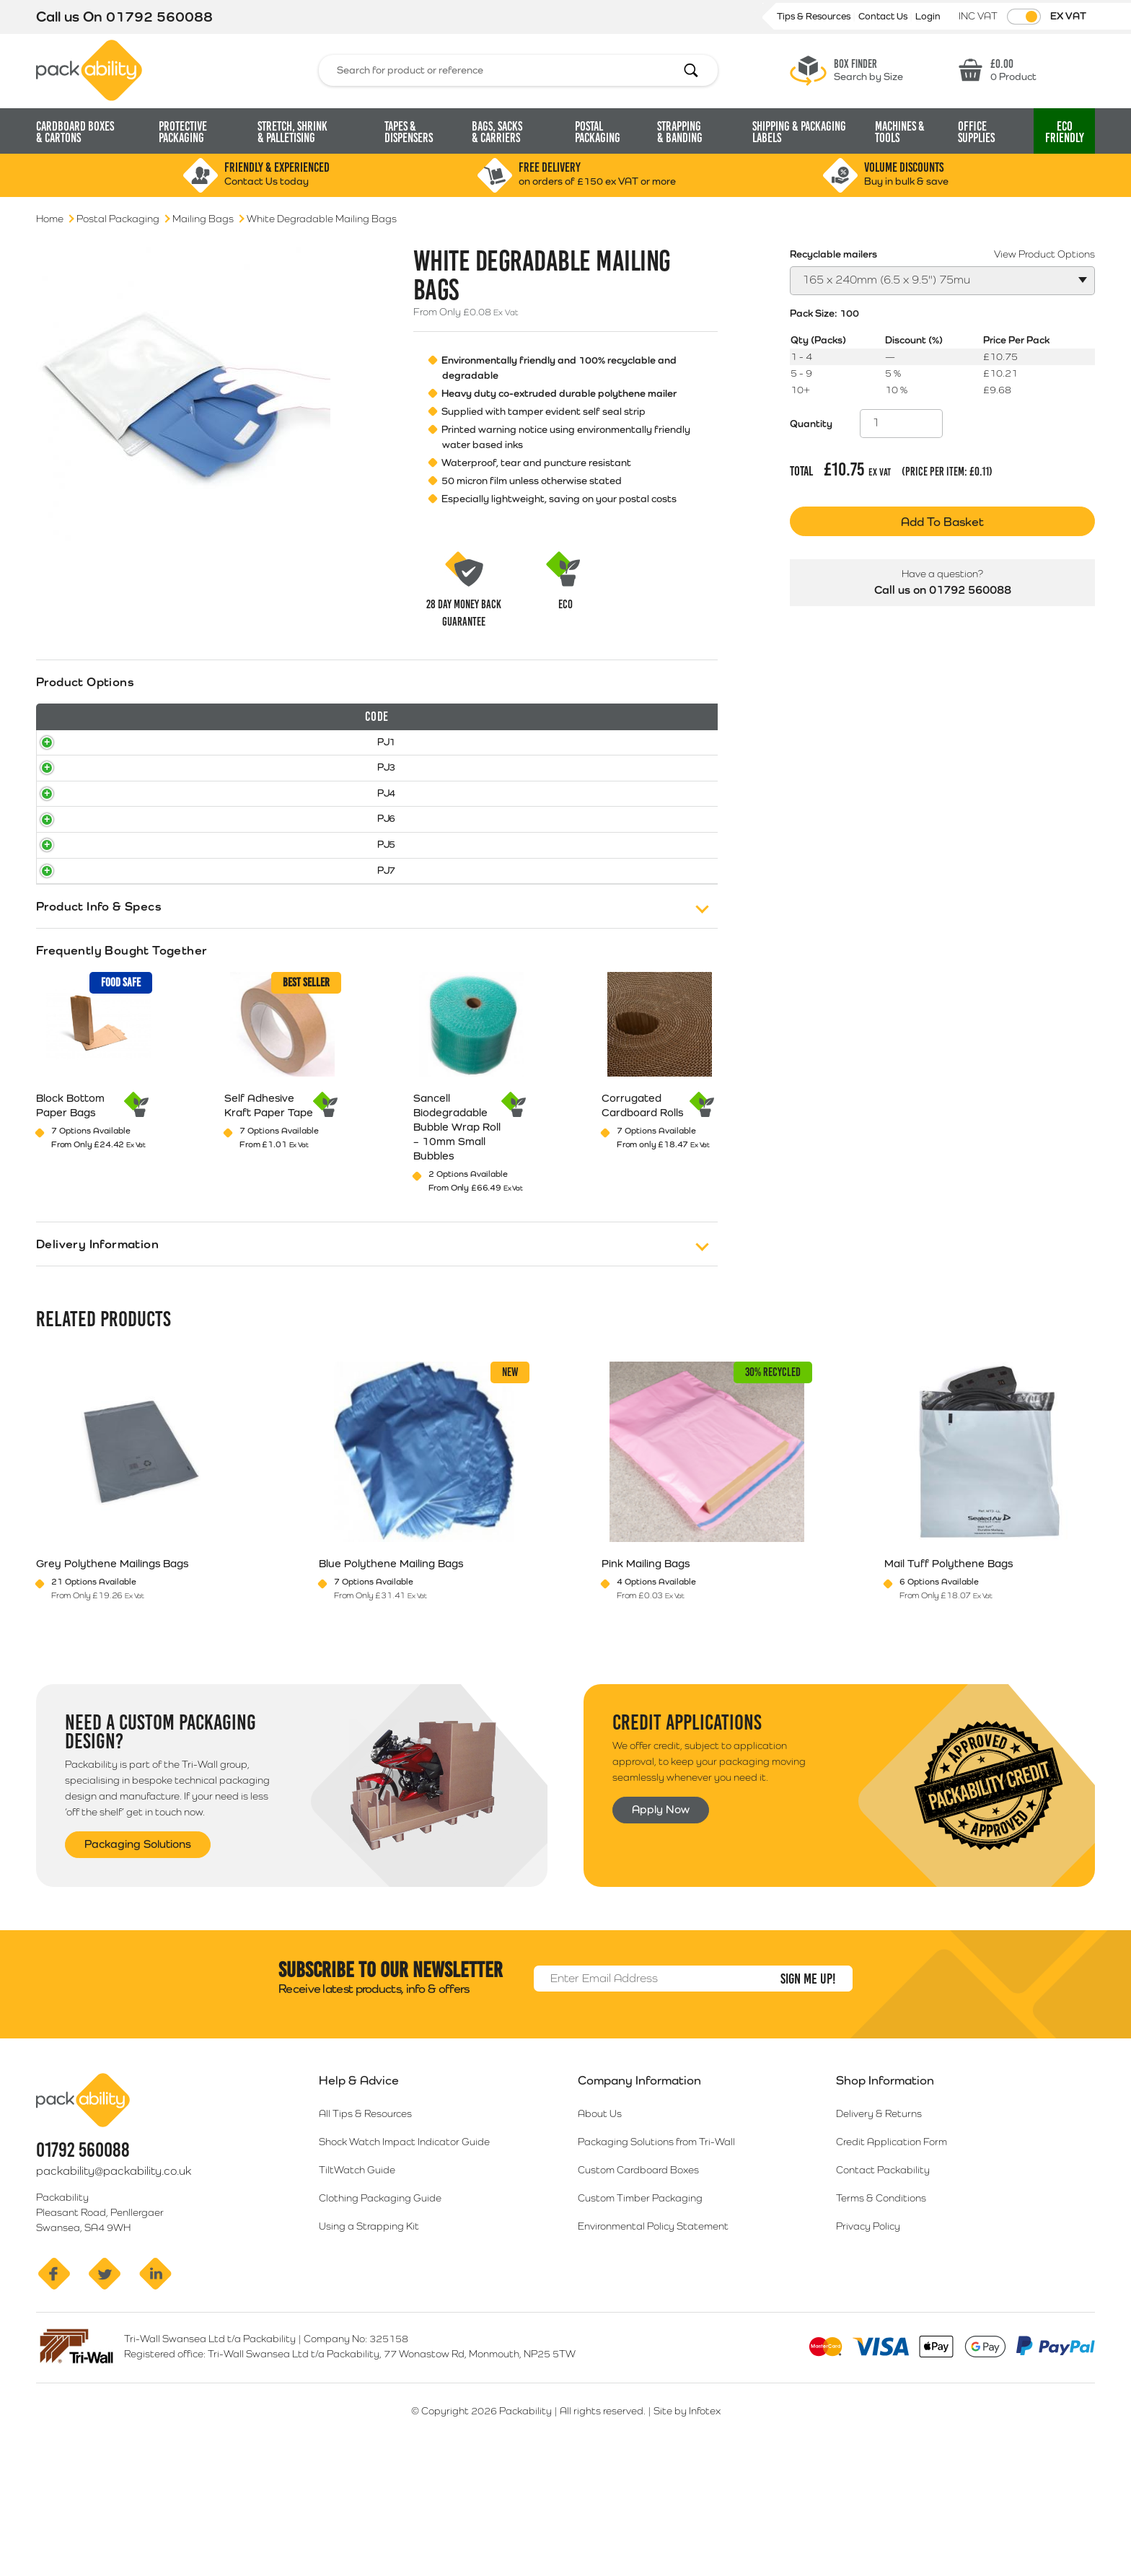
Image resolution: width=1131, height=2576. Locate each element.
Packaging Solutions (142, 1956)
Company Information (639, 2194)
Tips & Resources (815, 16)
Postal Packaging (117, 218)
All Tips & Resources (365, 2227)
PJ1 (61, 775)
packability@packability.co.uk (113, 2285)
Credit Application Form (891, 2255)
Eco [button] (1064, 132)
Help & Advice (359, 2194)
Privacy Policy (868, 2340)
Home (49, 218)
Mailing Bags (203, 218)
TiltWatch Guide (357, 2284)
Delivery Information (97, 1355)
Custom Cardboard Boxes (638, 2284)
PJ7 (61, 974)
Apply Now (662, 1921)
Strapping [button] (680, 132)
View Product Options (1044, 254)
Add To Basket (942, 521)
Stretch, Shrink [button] (292, 132)
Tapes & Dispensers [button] (408, 132)
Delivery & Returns (879, 2227)
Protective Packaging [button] (183, 132)
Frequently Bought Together (121, 1061)
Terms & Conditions (881, 2312)
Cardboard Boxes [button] (75, 132)
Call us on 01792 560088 (942, 578)
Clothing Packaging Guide (380, 2312)
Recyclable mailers (833, 254)
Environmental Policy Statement (653, 2340)
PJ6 (61, 895)
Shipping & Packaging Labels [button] (799, 132)
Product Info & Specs (99, 1017)
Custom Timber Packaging (640, 2312)
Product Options (85, 682)
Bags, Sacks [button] (497, 132)
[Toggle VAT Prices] (1024, 17)
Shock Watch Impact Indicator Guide (404, 2255)
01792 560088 (159, 16)
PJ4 (61, 854)
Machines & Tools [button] (900, 132)
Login (928, 16)
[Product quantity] (901, 423)
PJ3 (61, 814)
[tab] (377, 849)
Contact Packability (883, 2284)
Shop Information (885, 2194)
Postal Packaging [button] (597, 132)
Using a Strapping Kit (369, 2340)
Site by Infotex (687, 2525)
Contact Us (884, 16)
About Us (600, 2227)
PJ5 (61, 934)
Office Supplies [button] (976, 132)
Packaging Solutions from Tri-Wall (656, 2255)
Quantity (811, 423)
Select (661, 775)
